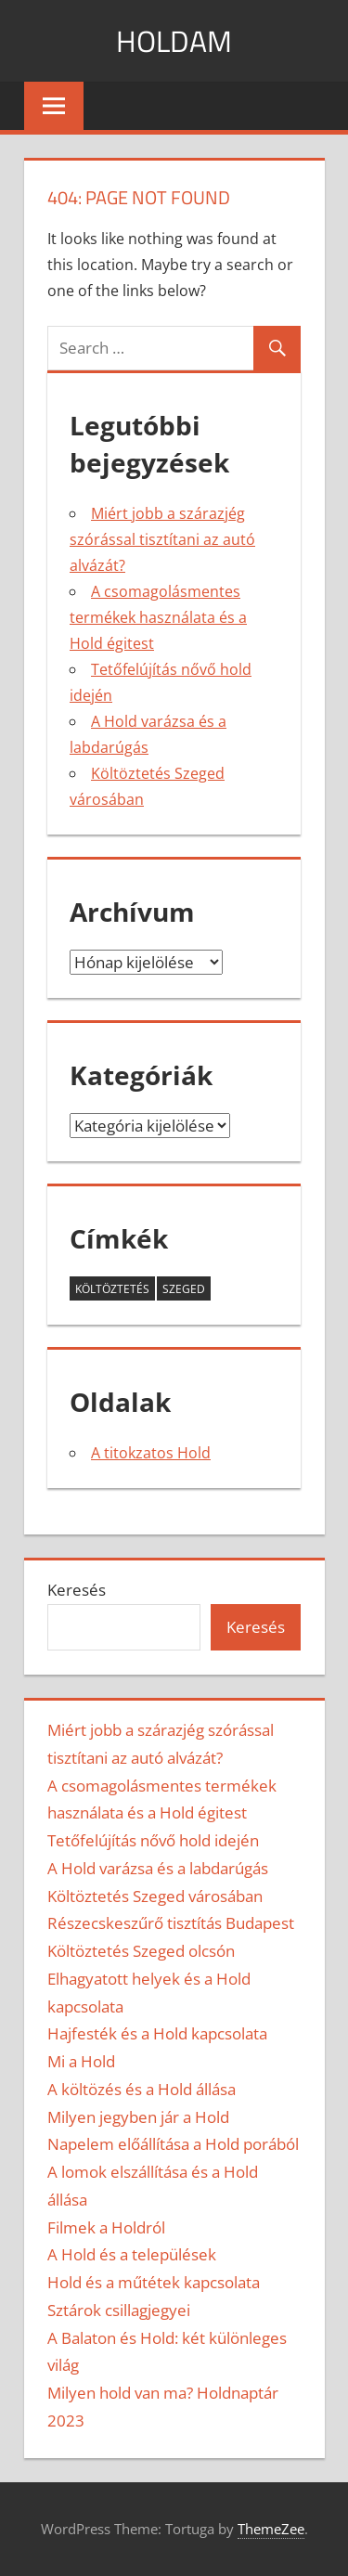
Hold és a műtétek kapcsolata (153, 2282)
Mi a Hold (81, 2061)
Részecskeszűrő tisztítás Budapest (170, 1923)
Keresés (76, 1589)
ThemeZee (271, 2528)
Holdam (174, 41)
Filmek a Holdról (106, 2227)
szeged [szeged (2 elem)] (183, 1289)
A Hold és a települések (131, 2254)
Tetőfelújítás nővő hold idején (153, 1840)
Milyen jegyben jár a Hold (138, 2117)
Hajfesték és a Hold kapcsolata (157, 2033)
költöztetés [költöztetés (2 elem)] (112, 1289)
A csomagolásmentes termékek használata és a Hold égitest (158, 617)
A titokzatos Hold (151, 1453)
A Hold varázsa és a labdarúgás (157, 1868)
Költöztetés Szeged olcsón (141, 1950)
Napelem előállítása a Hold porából (173, 2144)
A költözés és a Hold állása (141, 2089)
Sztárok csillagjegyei (118, 2310)
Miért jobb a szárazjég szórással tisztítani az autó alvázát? (162, 539)
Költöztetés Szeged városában (155, 1896)
